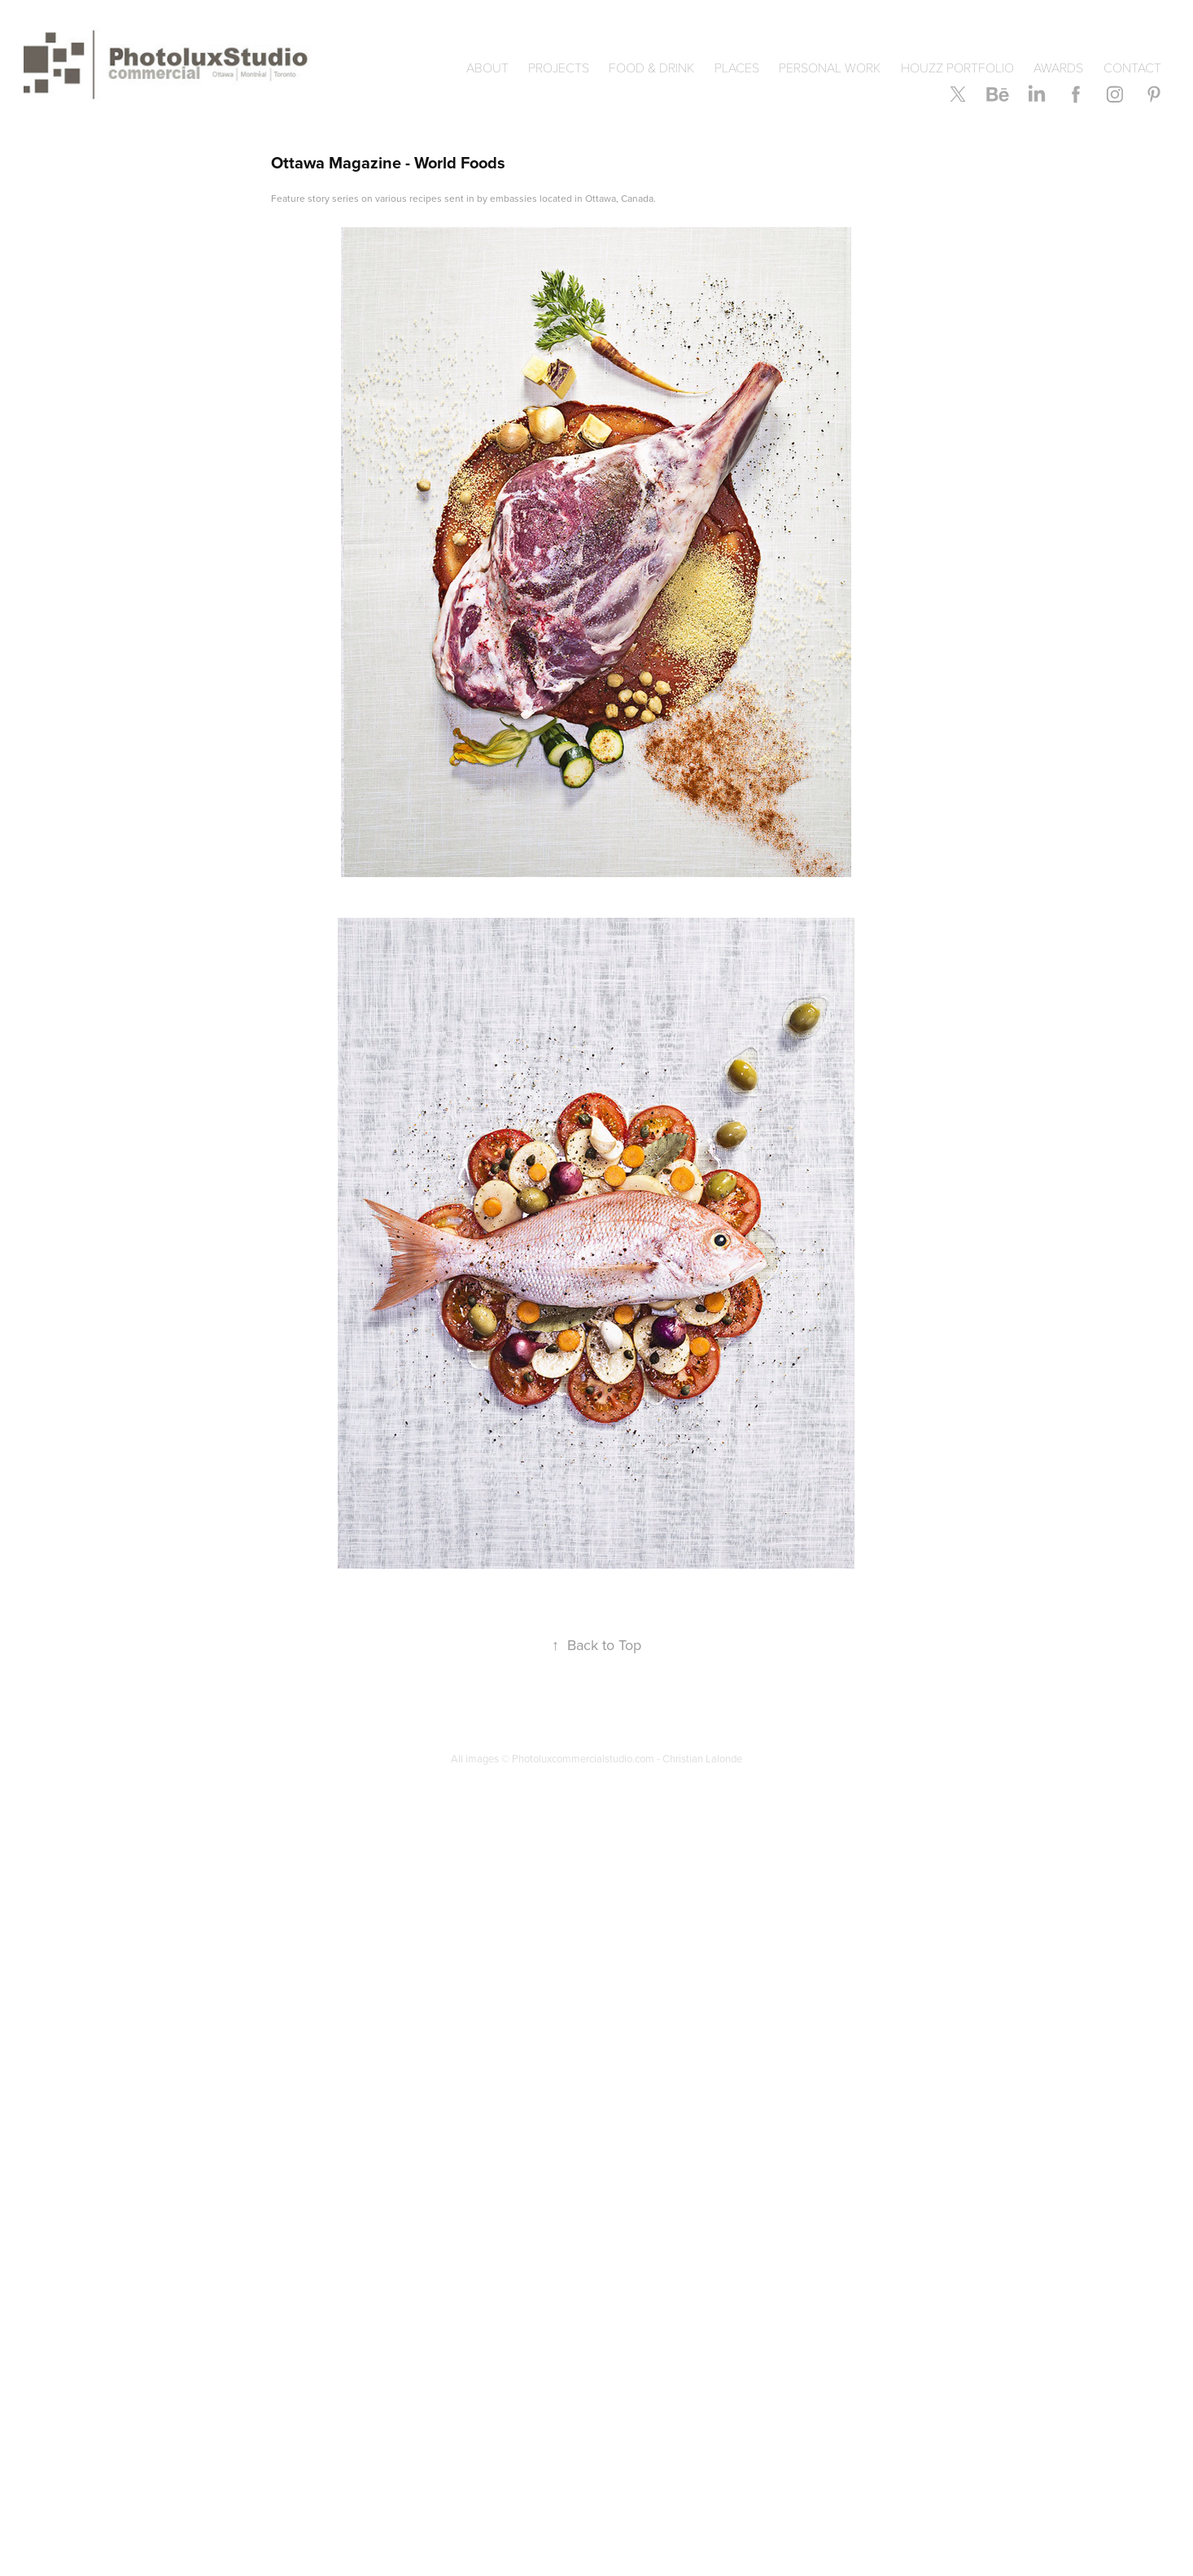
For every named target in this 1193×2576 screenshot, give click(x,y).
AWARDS (1058, 67)
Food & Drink (651, 67)
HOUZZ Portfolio (957, 67)
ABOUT (487, 67)
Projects (558, 67)
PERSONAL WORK (830, 67)
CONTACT (1132, 67)
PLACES (736, 67)
